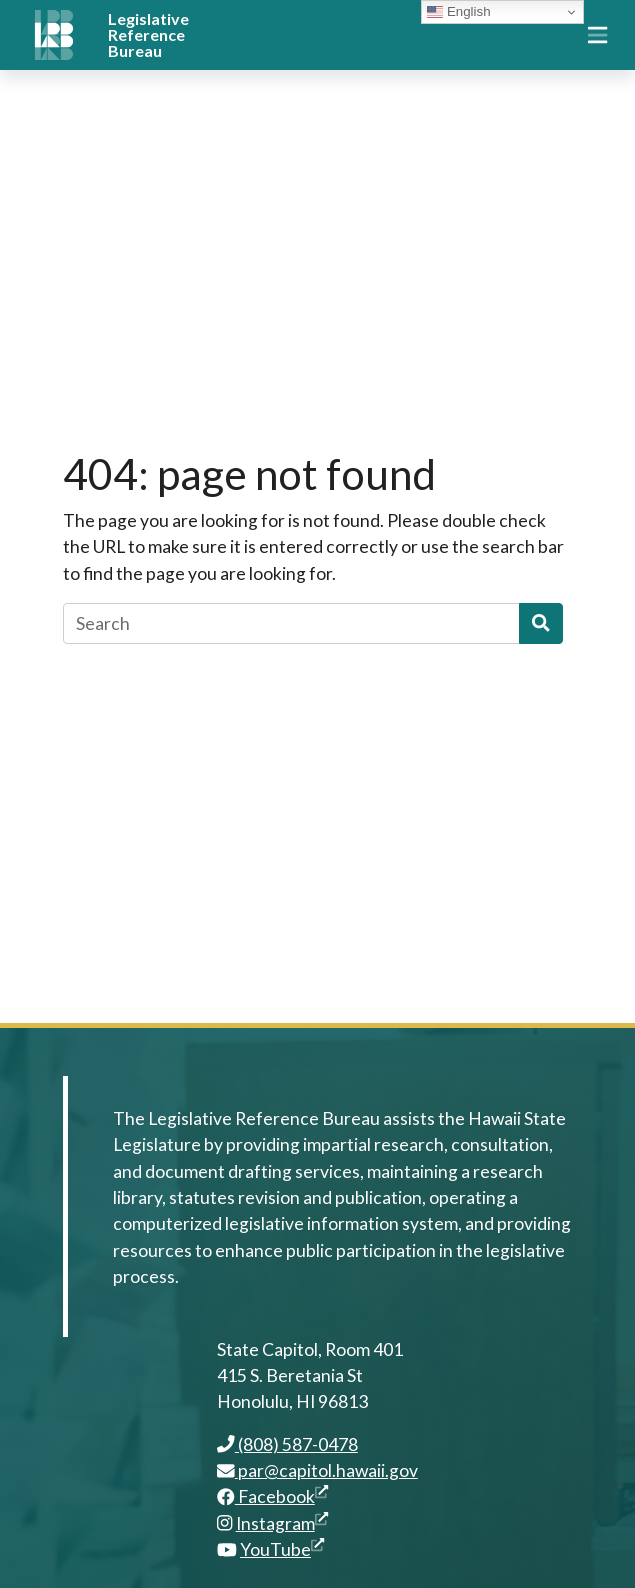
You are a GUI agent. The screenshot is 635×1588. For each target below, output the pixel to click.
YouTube (282, 1549)
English (458, 12)
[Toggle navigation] (597, 35)
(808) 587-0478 (287, 1444)
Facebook (272, 1496)
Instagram (282, 1523)
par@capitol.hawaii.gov (317, 1470)
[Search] (291, 623)
